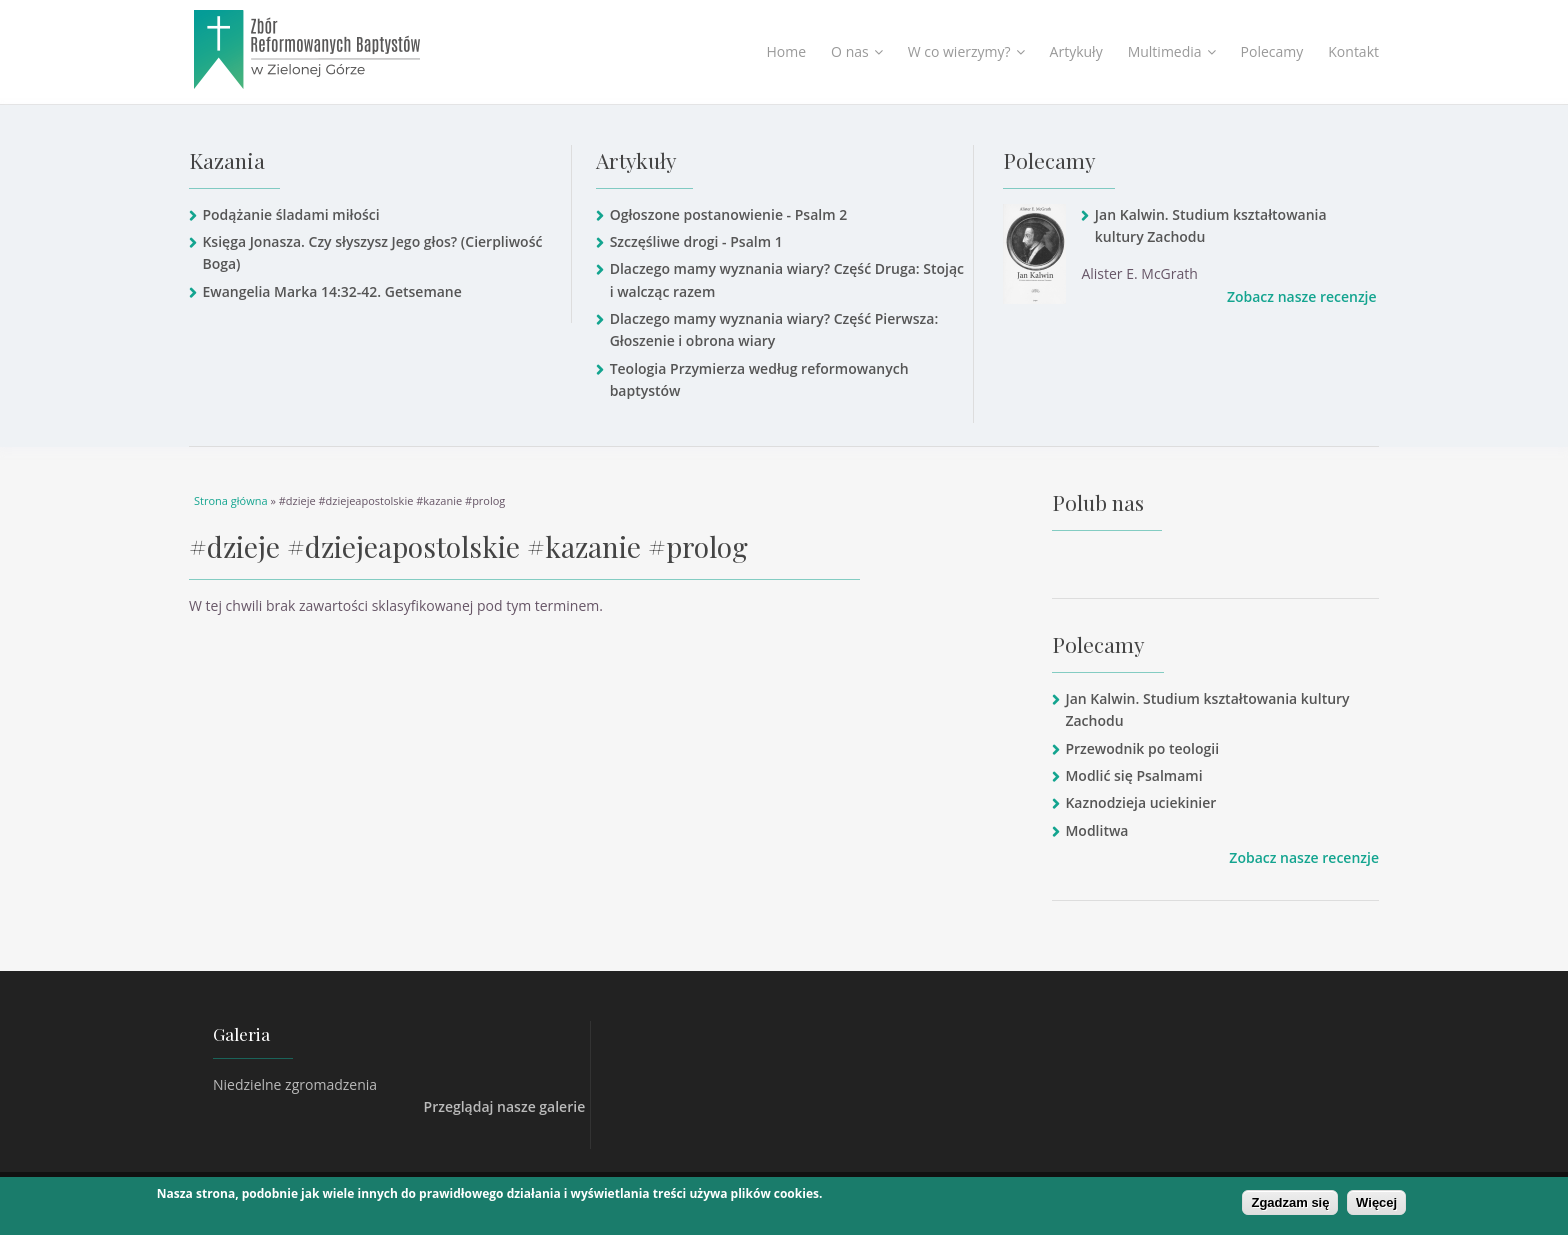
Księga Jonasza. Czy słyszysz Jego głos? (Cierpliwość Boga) (372, 252)
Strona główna (231, 500)
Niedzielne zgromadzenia (295, 1084)
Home (787, 51)
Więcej (1376, 1203)
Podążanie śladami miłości (290, 214)
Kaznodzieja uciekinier (1140, 802)
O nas (857, 51)
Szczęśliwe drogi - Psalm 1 (696, 241)
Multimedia (1172, 51)
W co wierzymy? (966, 51)
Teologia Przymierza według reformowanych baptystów (759, 379)
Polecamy (1272, 51)
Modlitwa (1096, 830)
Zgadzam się (1290, 1203)
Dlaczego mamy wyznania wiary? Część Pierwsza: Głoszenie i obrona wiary (774, 329)
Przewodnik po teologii (1142, 748)
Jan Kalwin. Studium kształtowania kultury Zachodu (1211, 225)
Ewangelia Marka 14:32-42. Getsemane (331, 291)
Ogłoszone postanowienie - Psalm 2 (729, 214)
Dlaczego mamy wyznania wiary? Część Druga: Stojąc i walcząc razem (787, 279)
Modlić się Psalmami (1133, 775)
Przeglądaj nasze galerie (505, 1106)
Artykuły (1076, 51)
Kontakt (1353, 51)
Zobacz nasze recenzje (1302, 296)
